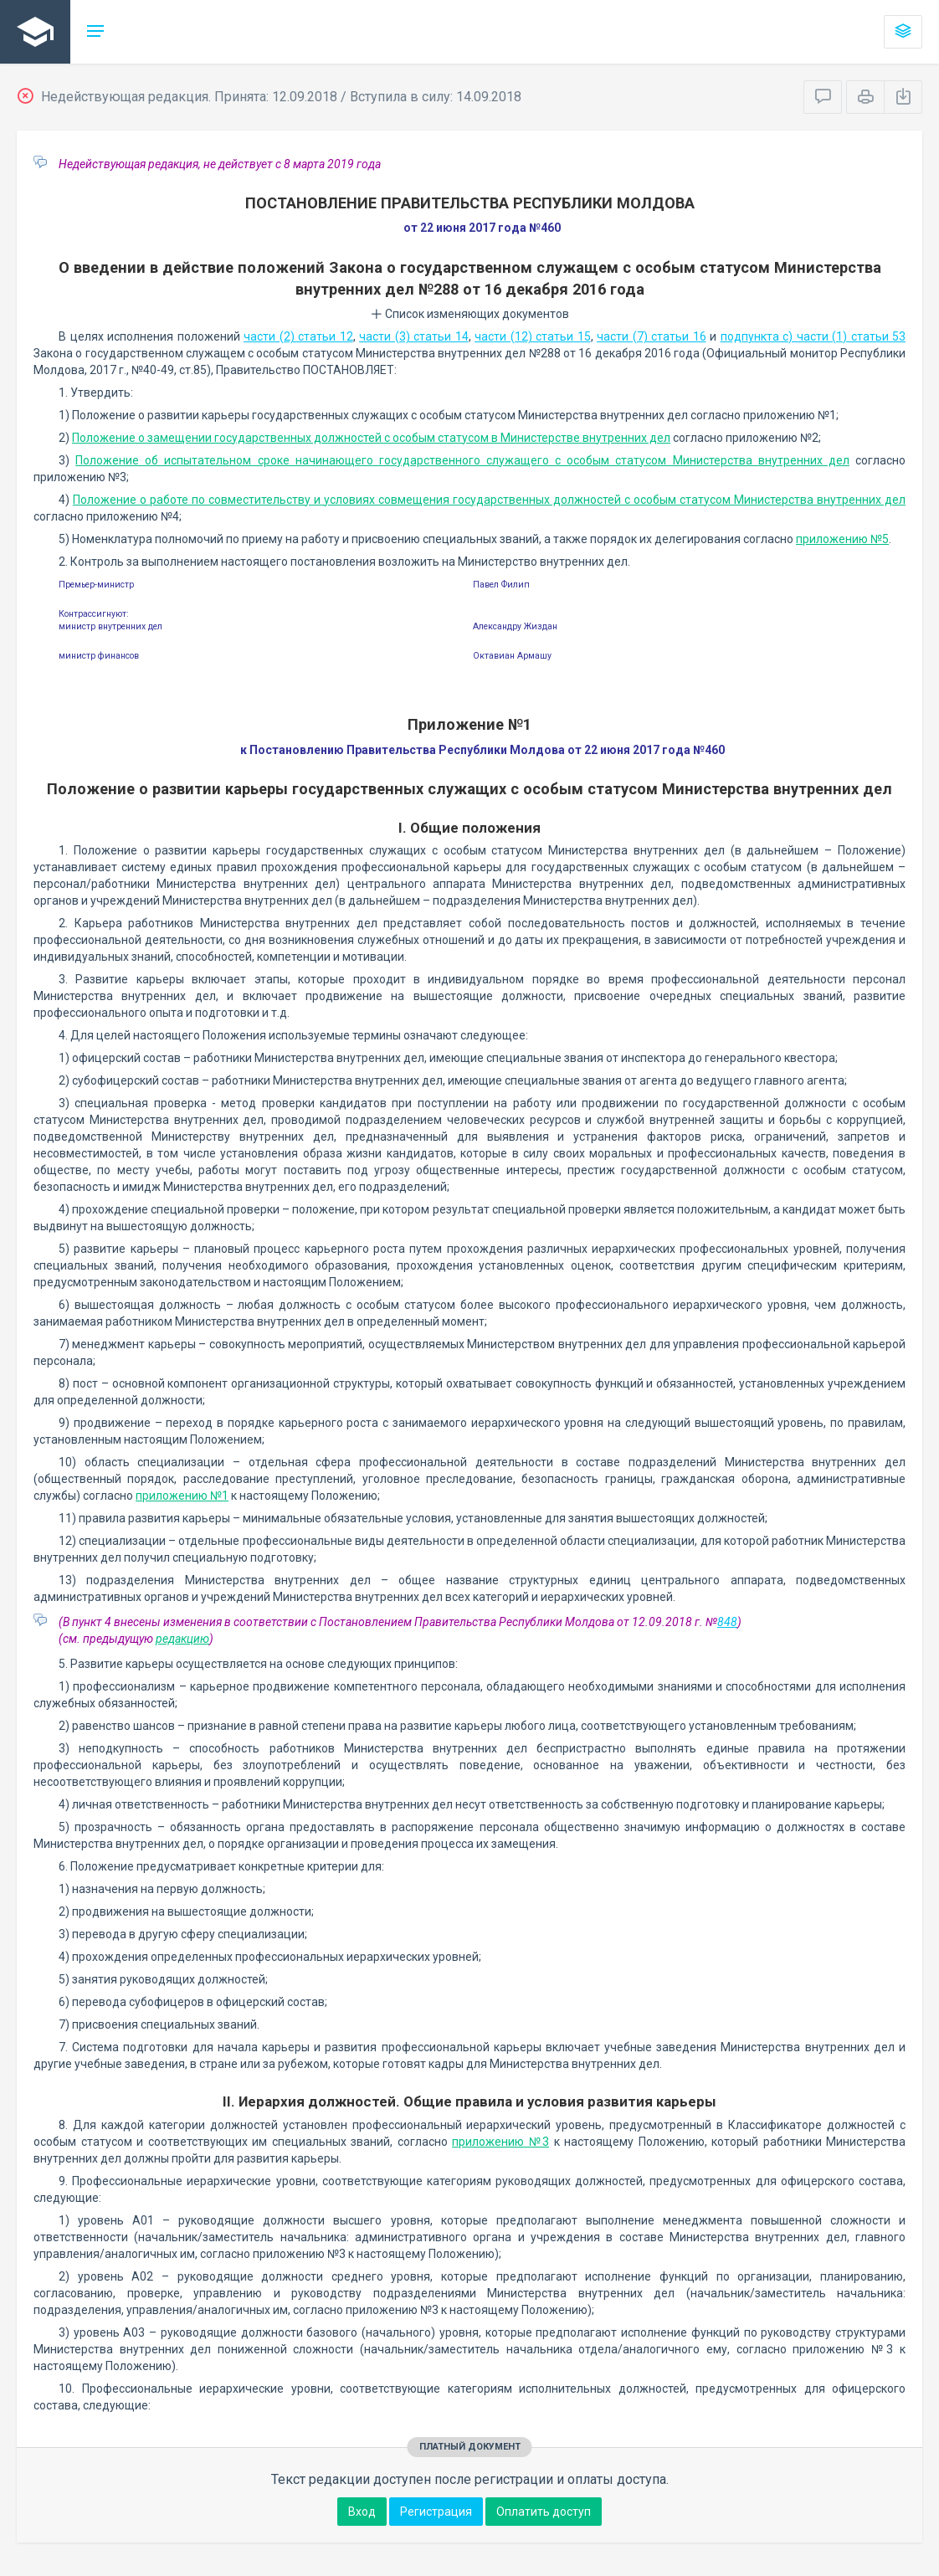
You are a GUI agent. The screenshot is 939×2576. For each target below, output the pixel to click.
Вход (362, 2511)
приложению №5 (842, 539)
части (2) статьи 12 (298, 336)
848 (727, 1622)
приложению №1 (182, 1495)
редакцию (182, 1638)
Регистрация (436, 2511)
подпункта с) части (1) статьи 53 (813, 336)
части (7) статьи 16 (651, 336)
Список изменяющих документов (470, 314)
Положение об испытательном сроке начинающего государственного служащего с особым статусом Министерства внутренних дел (462, 460)
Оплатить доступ (543, 2511)
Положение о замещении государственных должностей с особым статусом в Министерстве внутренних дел (371, 437)
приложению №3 (500, 2141)
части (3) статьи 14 (414, 336)
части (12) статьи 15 (533, 336)
